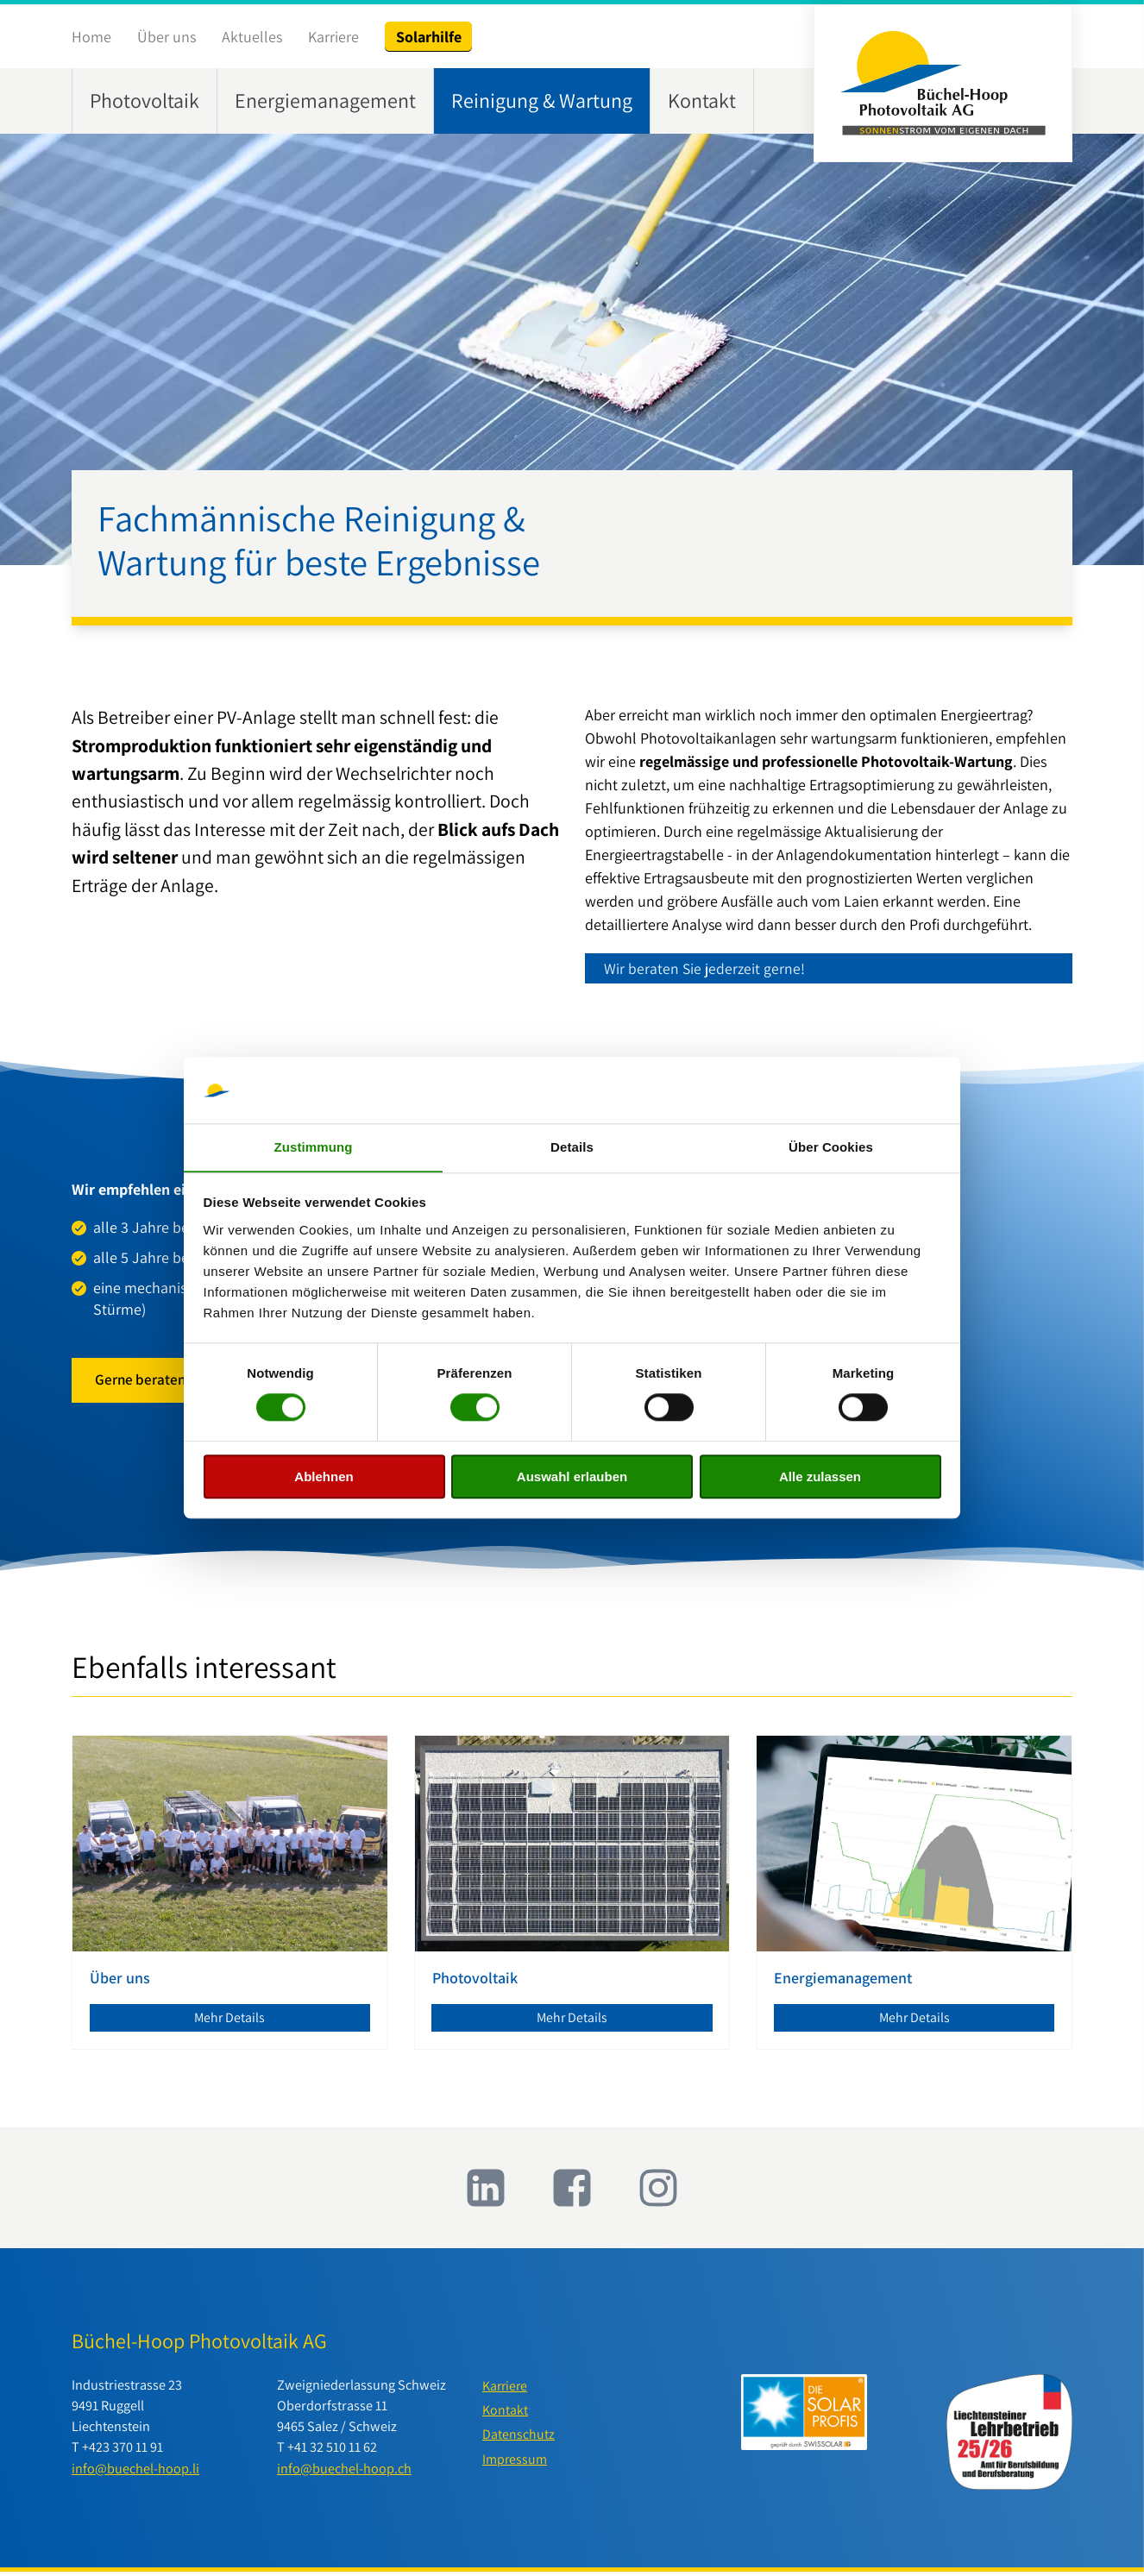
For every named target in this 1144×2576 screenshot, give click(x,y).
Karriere (333, 37)
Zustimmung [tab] (313, 1147)
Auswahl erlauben (572, 1476)
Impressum (515, 2465)
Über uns (166, 37)
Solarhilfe (429, 37)
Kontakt (702, 100)
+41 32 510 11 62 (332, 2451)
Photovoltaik (144, 100)
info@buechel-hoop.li (135, 2472)
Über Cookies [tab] (831, 1147)
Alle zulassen (820, 1476)
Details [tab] (572, 1147)
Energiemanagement (325, 100)
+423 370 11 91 (122, 2451)
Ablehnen (323, 1476)
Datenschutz (518, 2440)
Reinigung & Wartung (541, 100)
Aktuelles (252, 37)
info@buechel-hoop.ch (344, 2472)
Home (91, 37)
